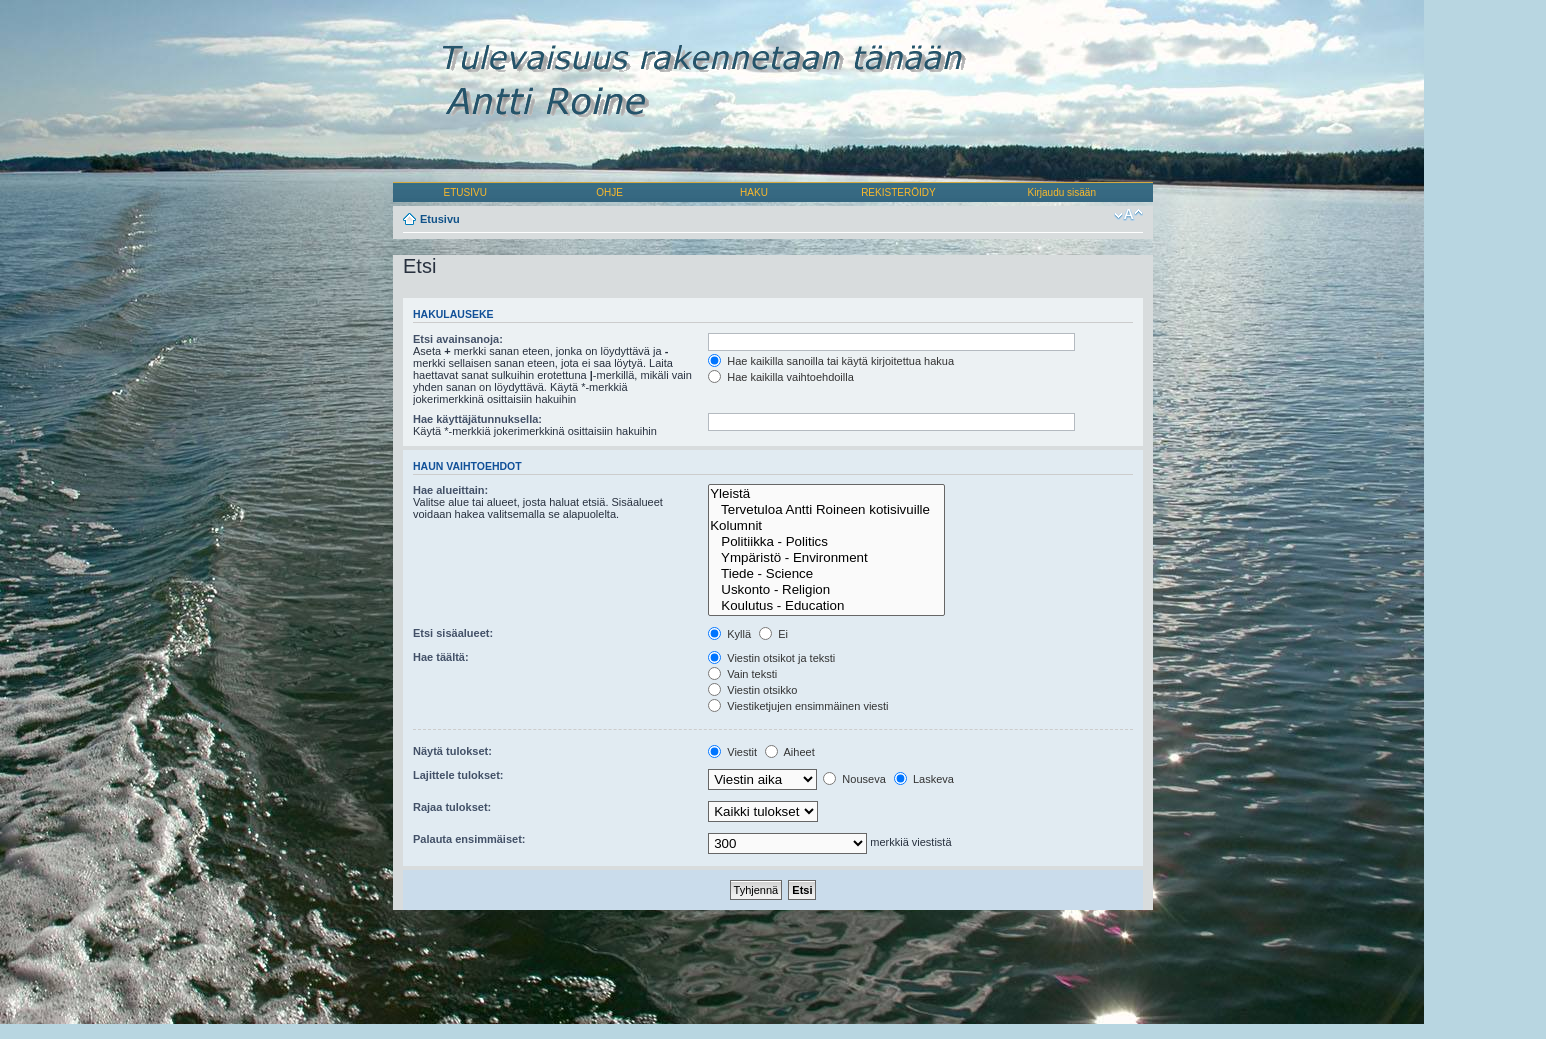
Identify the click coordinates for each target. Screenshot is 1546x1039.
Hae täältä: (441, 657)
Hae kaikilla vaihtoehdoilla (781, 377)
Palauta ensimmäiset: (469, 839)
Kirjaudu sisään (1062, 192)
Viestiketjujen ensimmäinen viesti (798, 706)
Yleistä (826, 494)
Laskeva (924, 779)
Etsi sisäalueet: (453, 633)
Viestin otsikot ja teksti (771, 658)
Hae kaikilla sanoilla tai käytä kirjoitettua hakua (831, 361)
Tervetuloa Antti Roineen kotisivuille (826, 510)
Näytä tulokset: (452, 751)
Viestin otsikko (752, 690)
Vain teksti (742, 674)
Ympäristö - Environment (826, 558)
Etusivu (440, 219)
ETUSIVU (465, 192)
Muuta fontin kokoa (1128, 215)
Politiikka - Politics (826, 542)
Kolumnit (826, 526)
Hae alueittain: (450, 490)
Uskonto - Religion (826, 590)
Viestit (732, 752)
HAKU (754, 192)
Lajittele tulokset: (458, 775)
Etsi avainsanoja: (458, 339)
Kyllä (729, 634)
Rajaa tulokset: (452, 807)
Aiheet (790, 752)
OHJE (609, 192)
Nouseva (854, 779)
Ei (773, 634)
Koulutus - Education (826, 606)
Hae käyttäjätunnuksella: (477, 419)
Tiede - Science (826, 574)
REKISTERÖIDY (898, 192)
